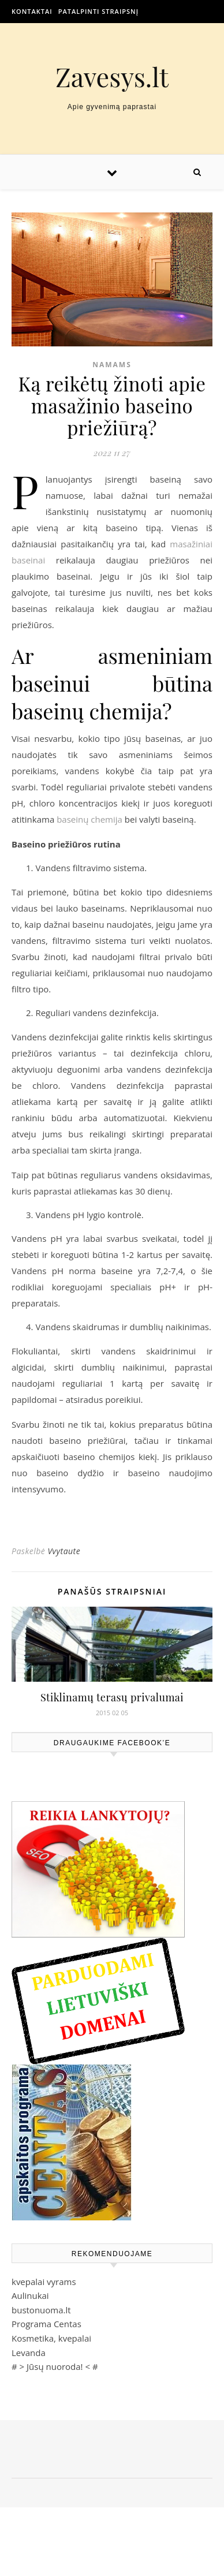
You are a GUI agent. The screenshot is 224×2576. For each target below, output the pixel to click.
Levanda (29, 2352)
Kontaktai (32, 11)
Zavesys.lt (112, 76)
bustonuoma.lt (41, 2310)
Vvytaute (63, 1550)
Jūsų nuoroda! (55, 2366)
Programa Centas (46, 2323)
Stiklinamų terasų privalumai (112, 1697)
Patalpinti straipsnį (98, 11)
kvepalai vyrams (44, 2281)
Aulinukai (30, 2295)
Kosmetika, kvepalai (51, 2338)
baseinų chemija (89, 819)
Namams (112, 364)
